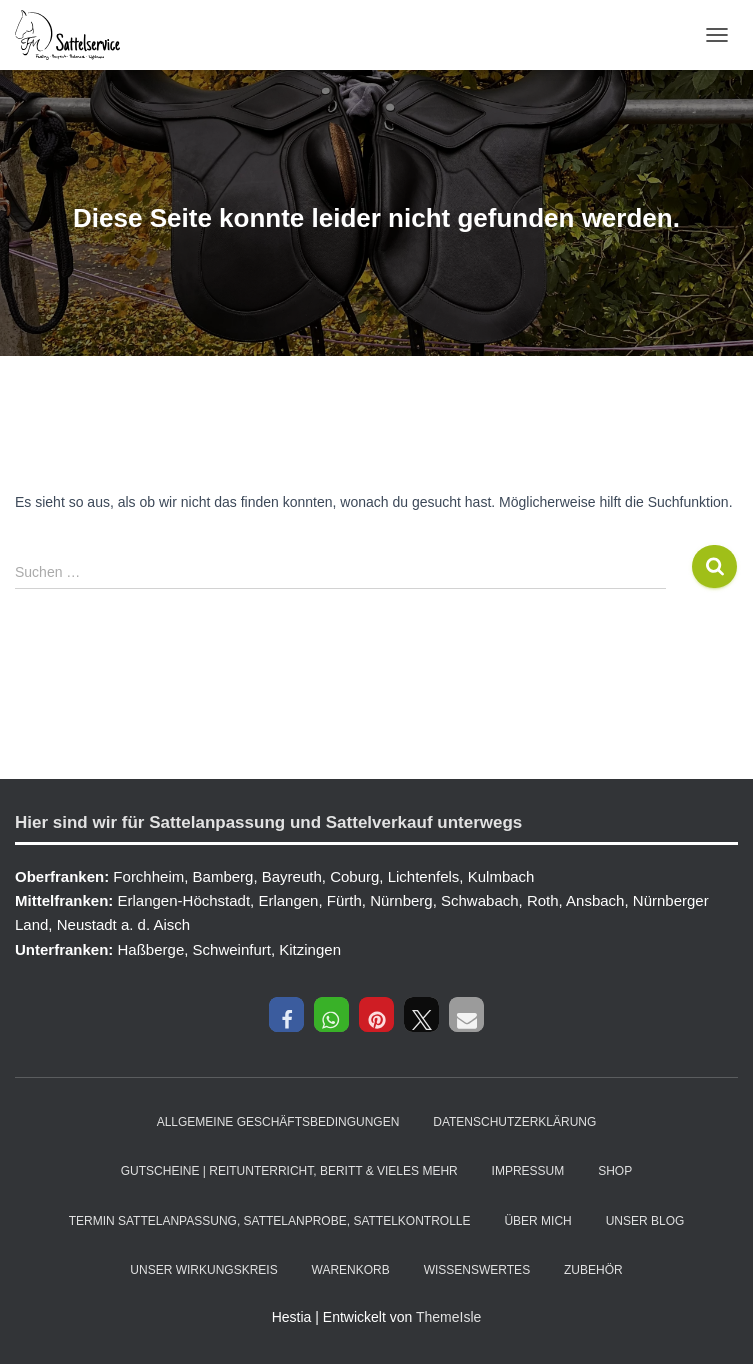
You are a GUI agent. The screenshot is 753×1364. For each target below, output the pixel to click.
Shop (615, 1171)
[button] (286, 1014)
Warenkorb (351, 1270)
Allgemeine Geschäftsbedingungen (278, 1122)
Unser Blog (645, 1221)
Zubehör (593, 1270)
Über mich (537, 1221)
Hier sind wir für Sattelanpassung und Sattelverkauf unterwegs (268, 822)
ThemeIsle (448, 1317)
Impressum (528, 1171)
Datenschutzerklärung (514, 1122)
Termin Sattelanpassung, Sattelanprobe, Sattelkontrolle (270, 1221)
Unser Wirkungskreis (203, 1270)
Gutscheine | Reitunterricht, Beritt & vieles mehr (289, 1171)
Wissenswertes (477, 1270)
